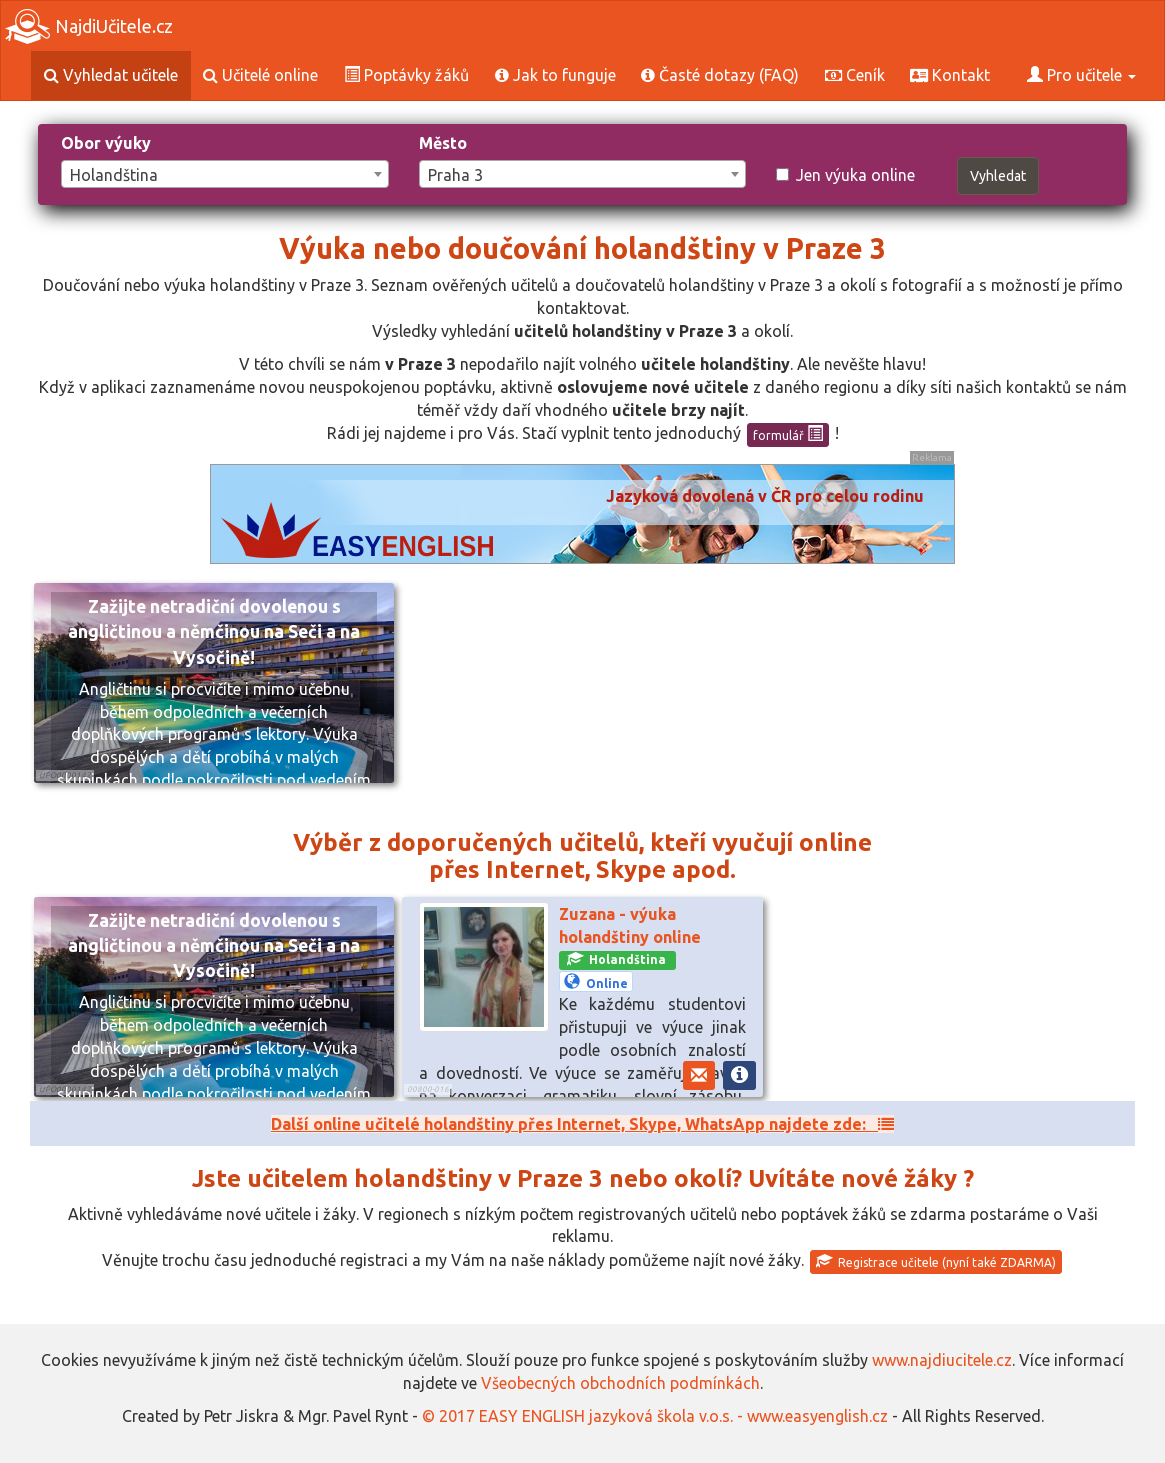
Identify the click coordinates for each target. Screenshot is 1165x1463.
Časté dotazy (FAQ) (720, 75)
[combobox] (225, 174)
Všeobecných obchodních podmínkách (620, 1383)
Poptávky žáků (406, 75)
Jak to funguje (555, 75)
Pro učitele (1081, 75)
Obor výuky (106, 143)
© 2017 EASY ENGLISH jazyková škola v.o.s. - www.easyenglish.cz (655, 1416)
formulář (788, 434)
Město (443, 143)
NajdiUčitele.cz (89, 26)
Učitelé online (260, 75)
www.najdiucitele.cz (942, 1360)
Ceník (855, 75)
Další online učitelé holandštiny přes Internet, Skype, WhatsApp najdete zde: (582, 1124)
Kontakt (950, 75)
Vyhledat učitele (111, 75)
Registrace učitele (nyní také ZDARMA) (936, 1261)
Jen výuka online (845, 175)
